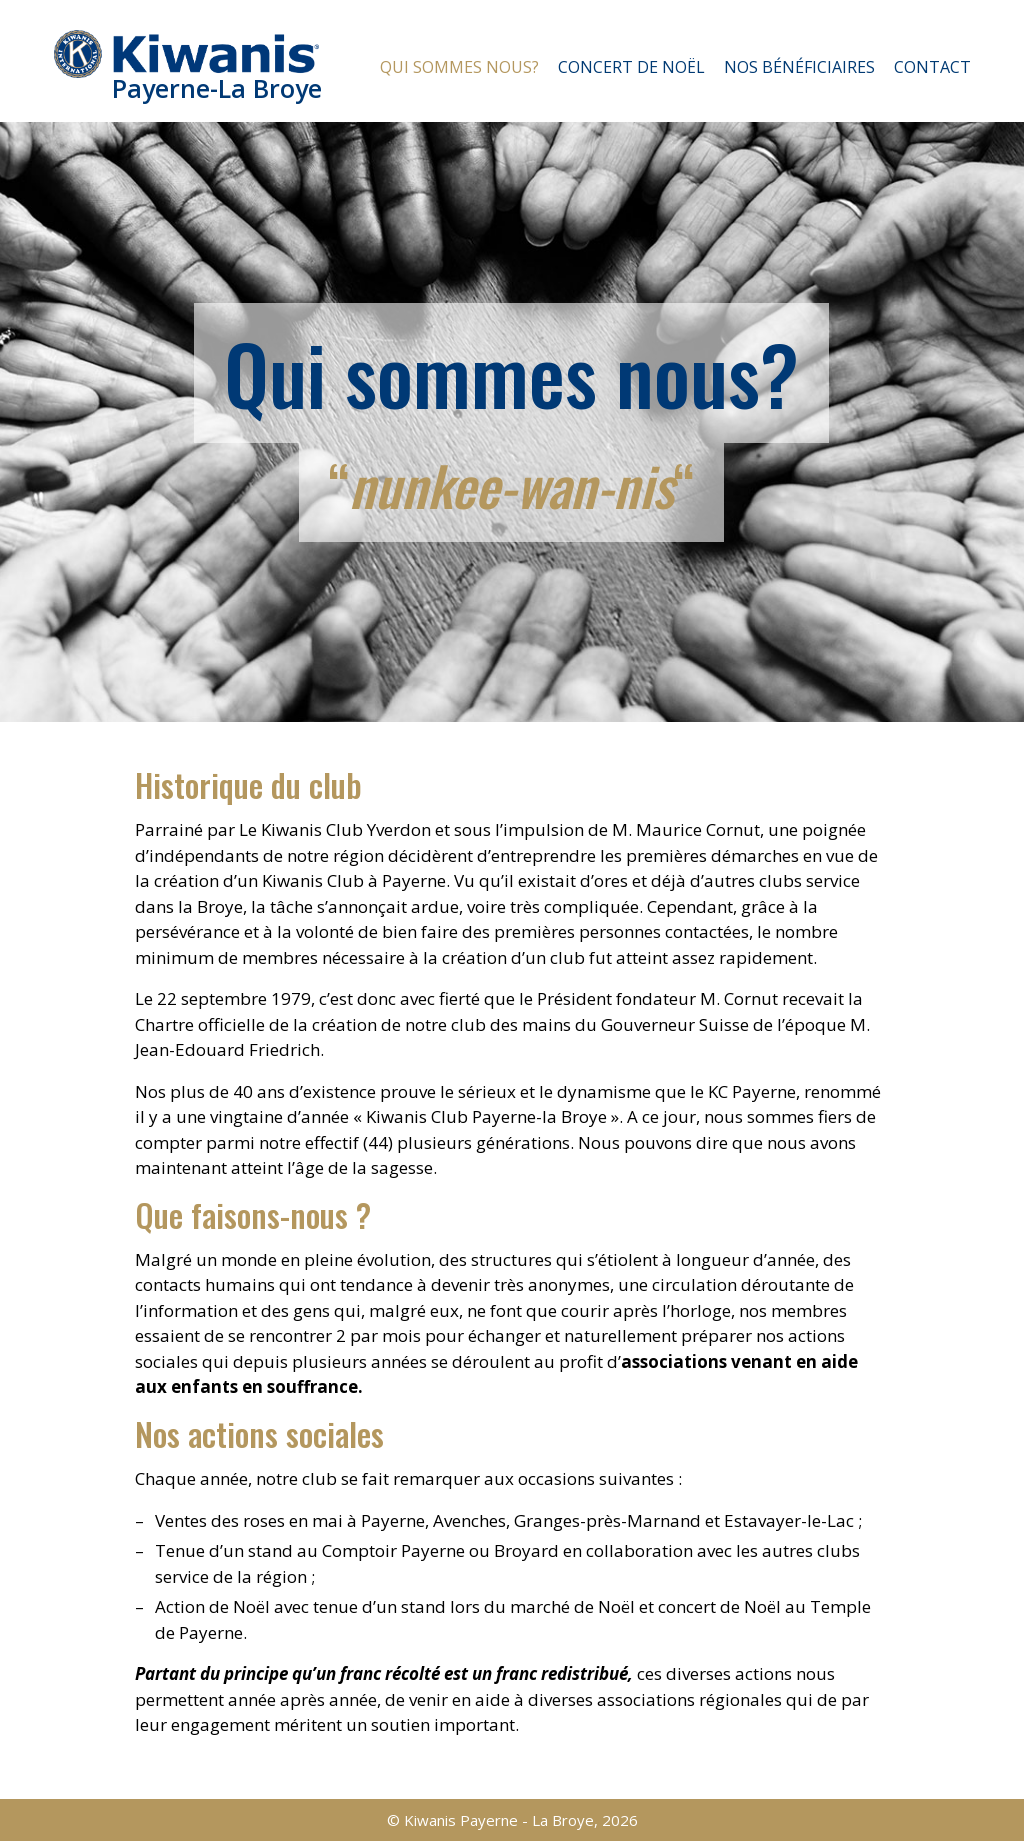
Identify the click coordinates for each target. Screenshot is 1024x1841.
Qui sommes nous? (459, 67)
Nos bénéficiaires (799, 67)
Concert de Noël (631, 67)
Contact (932, 67)
